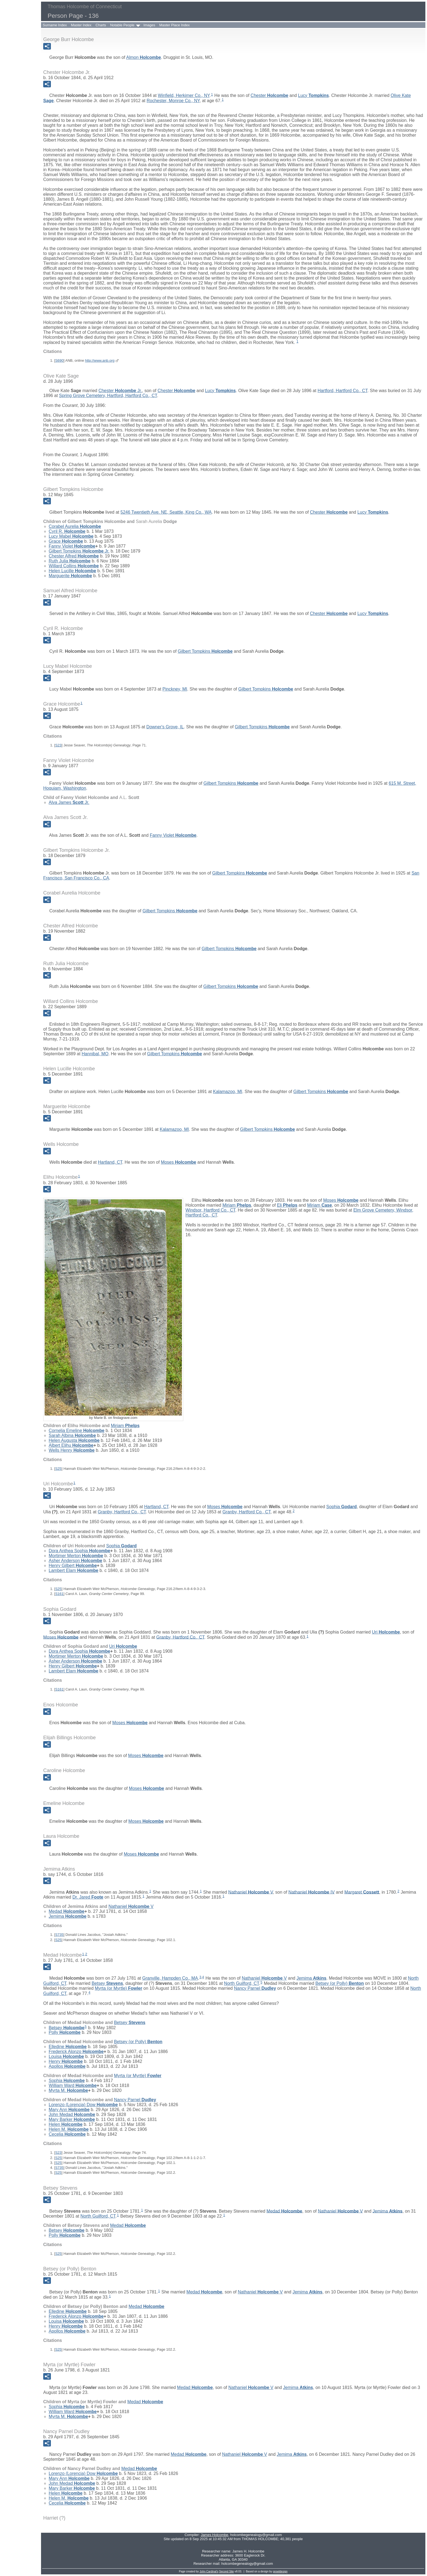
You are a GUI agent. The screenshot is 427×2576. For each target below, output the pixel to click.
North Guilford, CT (241, 1983)
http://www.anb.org (100, 360)
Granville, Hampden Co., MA (170, 1978)
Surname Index (55, 25)
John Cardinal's (209, 2571)
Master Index (81, 25)
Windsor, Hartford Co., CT (210, 1210)
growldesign (280, 2571)
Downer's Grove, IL (165, 727)
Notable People (122, 25)
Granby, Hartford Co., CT (122, 1512)
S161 (59, 1594)
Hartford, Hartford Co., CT (342, 390)
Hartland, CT (110, 1162)
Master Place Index (174, 25)
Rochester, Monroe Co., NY (173, 100)
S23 (58, 745)
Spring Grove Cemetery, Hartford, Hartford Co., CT (108, 395)
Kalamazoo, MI (227, 1091)
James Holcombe (214, 2535)
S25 (58, 1469)
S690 (59, 360)
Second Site (226, 2571)
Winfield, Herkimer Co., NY (184, 95)
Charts (100, 25)
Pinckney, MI (174, 689)
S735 (59, 1935)
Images (149, 25)
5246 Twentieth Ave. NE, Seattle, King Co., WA (165, 512)
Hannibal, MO (95, 1053)
